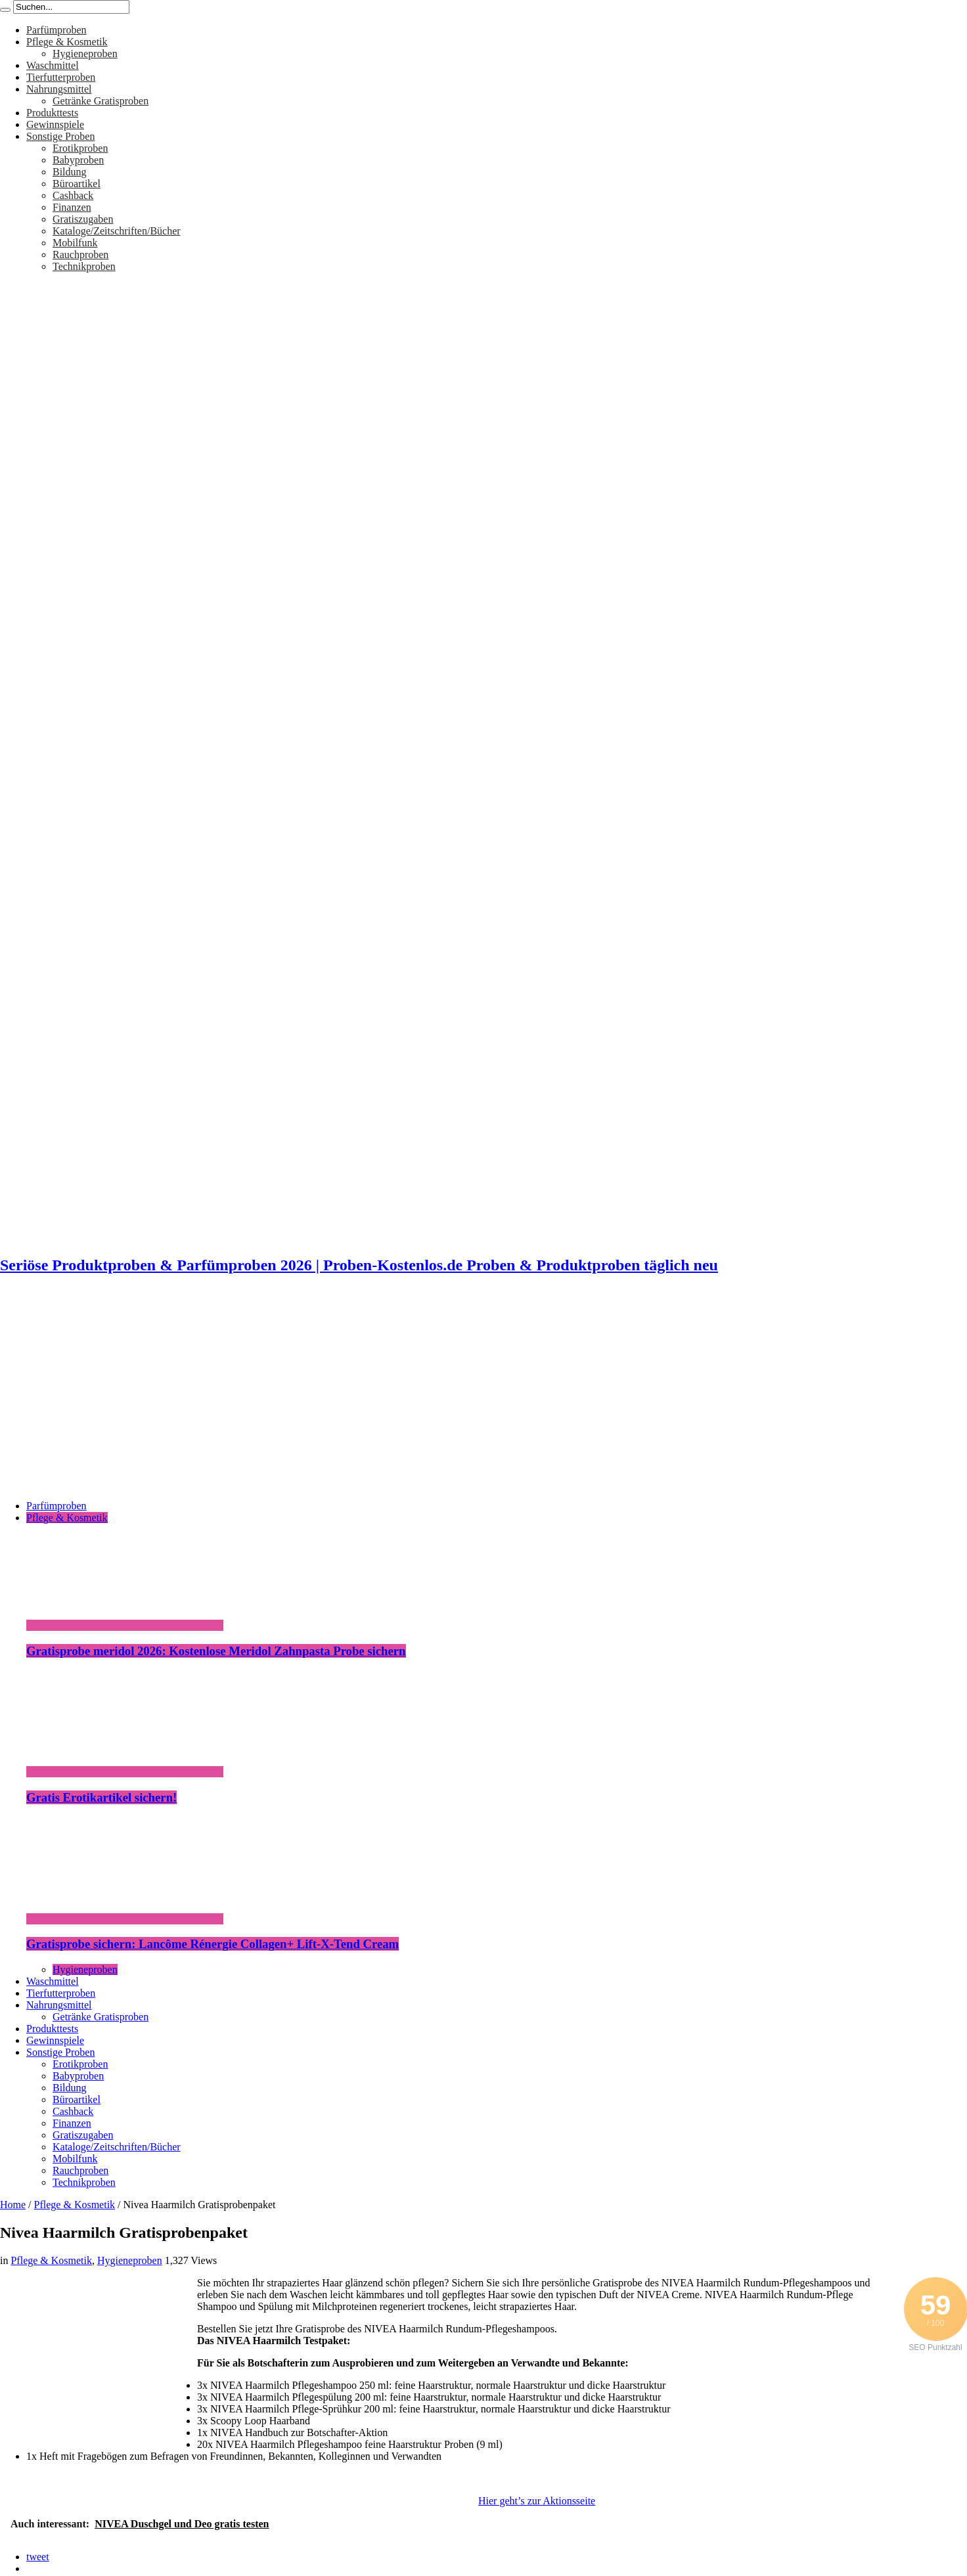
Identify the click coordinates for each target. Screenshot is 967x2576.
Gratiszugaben (83, 219)
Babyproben (78, 160)
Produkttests (52, 112)
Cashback (73, 195)
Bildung (70, 171)
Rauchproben (80, 254)
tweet (37, 2556)
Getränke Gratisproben (100, 100)
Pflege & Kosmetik (67, 41)
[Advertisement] (483, 1398)
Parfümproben (56, 29)
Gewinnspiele (55, 124)
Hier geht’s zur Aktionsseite (536, 2500)
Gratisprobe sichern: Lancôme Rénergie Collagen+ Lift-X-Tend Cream (212, 1944)
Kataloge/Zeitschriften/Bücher (117, 230)
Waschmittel (52, 65)
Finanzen (72, 207)
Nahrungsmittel (59, 89)
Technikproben (84, 266)
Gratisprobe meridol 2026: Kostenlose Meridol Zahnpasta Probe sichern (216, 1651)
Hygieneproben (85, 53)
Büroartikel (77, 183)
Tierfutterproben (60, 77)
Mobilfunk (75, 242)
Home (13, 2204)
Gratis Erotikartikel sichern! (101, 1797)
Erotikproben (80, 148)
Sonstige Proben (60, 136)
